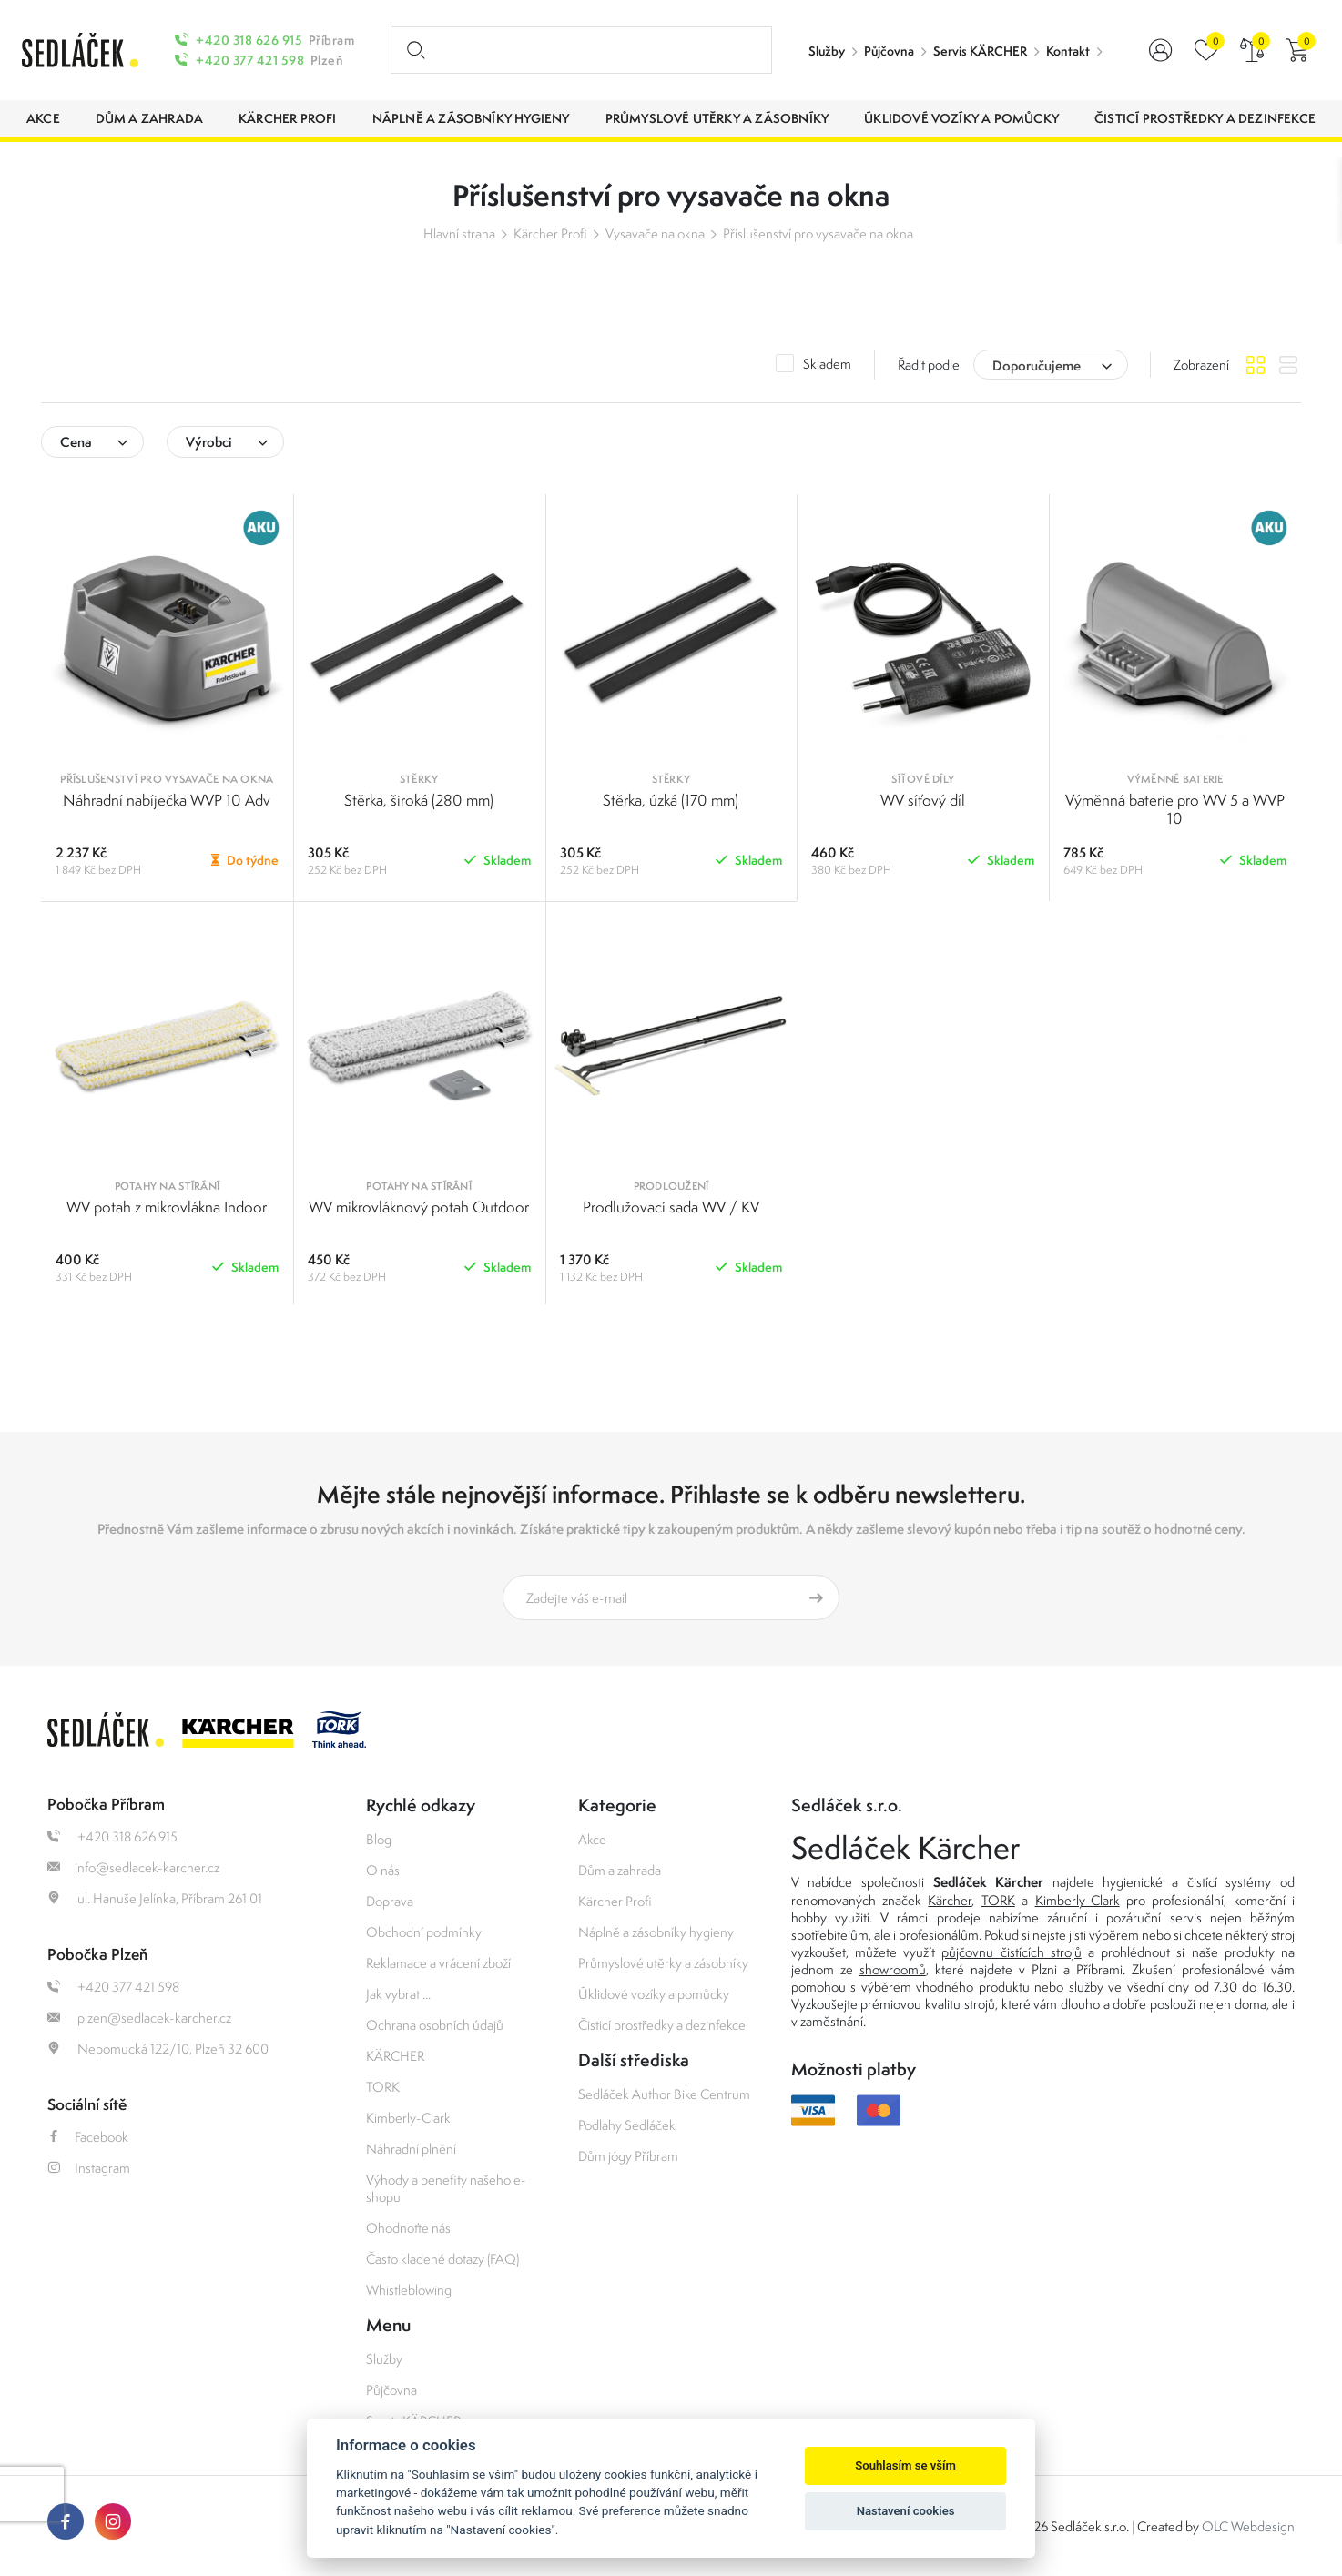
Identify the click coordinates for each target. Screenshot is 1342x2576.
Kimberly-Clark (408, 2117)
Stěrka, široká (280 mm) (418, 800)
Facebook (87, 2136)
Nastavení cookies (906, 2511)
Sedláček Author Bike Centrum (664, 2094)
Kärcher (949, 1900)
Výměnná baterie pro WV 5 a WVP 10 (1175, 809)
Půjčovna (889, 51)
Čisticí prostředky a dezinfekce (662, 2024)
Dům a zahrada (619, 1870)
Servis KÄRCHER (980, 51)
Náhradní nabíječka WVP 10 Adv (166, 800)
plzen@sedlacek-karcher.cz (139, 2017)
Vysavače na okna (655, 233)
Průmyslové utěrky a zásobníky (663, 1963)
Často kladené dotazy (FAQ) (442, 2258)
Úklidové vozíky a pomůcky (653, 1994)
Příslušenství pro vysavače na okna (818, 233)
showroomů (892, 1969)
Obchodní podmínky (424, 1932)
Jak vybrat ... (398, 1994)
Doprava (389, 1901)
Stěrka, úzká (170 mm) (670, 800)
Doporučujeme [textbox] (1036, 365)
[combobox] (1050, 365)
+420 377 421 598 (250, 60)
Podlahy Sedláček (627, 2125)
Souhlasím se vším (905, 2465)
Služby (826, 51)
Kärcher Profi (550, 233)
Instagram (88, 2167)
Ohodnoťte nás (408, 2227)
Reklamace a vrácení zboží (438, 1963)
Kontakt (1068, 51)
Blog (378, 1839)
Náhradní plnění (411, 2148)
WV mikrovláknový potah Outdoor (419, 1207)
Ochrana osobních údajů (434, 2024)
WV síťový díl (922, 800)
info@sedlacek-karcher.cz (133, 1867)
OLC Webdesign (1248, 2526)
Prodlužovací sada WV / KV (671, 1207)
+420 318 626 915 (249, 40)
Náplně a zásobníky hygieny (656, 1932)
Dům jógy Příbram (628, 2156)
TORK (383, 2086)
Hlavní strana (459, 233)
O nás (383, 1870)
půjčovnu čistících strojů (1011, 1952)
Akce (592, 1839)
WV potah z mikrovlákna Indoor (166, 1207)
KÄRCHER (395, 2055)
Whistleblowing (409, 2289)
